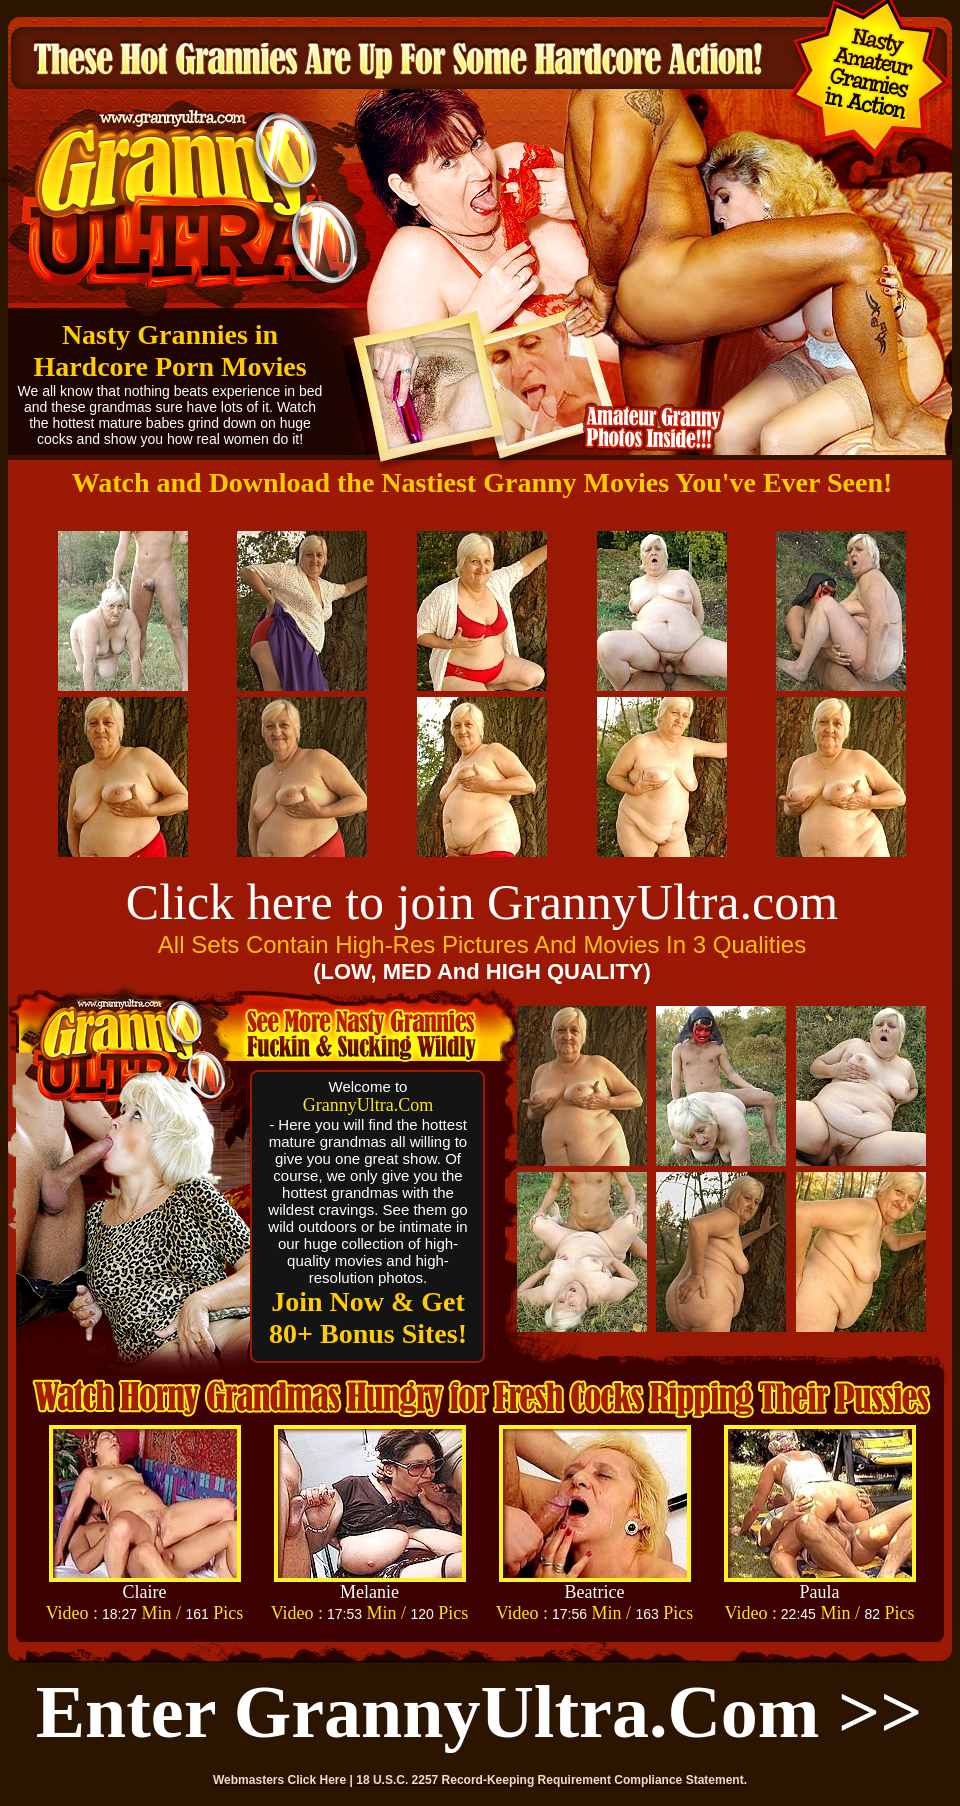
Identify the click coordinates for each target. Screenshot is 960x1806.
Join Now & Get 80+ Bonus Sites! (368, 1317)
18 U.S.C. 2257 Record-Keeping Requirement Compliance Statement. (551, 1780)
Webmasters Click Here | (284, 1780)
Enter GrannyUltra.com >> (479, 1712)
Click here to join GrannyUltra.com (482, 902)
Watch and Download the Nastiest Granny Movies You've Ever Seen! (482, 482)
